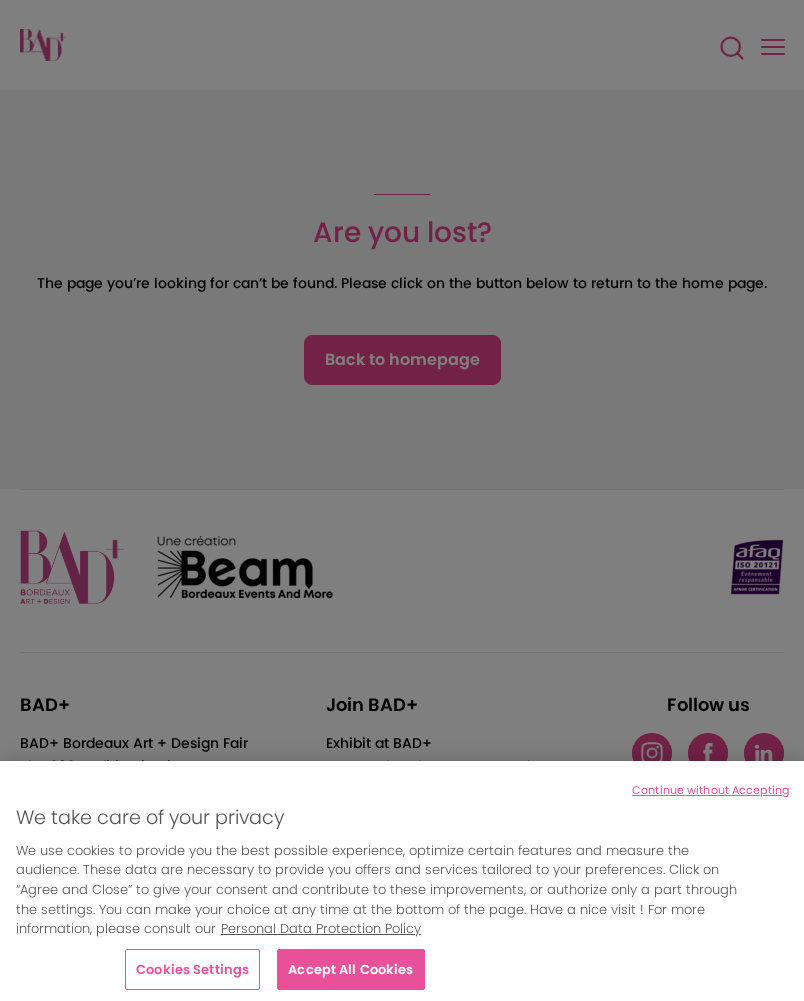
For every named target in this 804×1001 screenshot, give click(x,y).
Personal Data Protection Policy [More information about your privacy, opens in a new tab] (321, 936)
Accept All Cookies (350, 976)
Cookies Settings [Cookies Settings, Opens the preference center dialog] (192, 976)
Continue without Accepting (710, 798)
